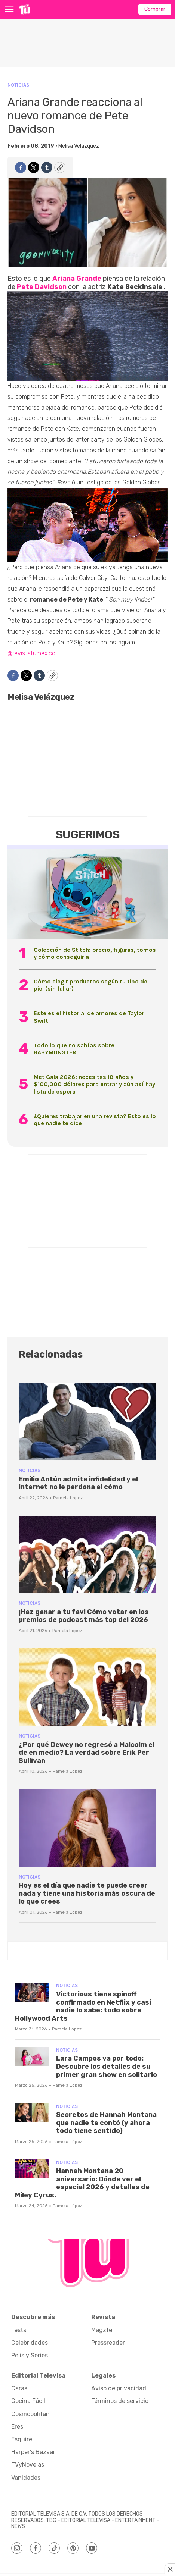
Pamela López (68, 1497)
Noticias (18, 85)
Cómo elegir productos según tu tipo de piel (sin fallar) (90, 985)
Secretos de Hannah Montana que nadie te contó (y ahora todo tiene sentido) (106, 2123)
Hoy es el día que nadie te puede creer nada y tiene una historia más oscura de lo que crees (87, 1893)
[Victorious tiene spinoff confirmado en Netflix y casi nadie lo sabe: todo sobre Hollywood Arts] (32, 1992)
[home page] (24, 9)
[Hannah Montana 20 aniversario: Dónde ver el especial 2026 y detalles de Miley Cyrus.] (32, 2168)
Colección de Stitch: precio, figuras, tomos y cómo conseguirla (95, 953)
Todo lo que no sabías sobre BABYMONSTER (74, 1049)
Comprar (154, 9)
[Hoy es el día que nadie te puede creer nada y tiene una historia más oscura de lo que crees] (87, 1828)
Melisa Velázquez (78, 146)
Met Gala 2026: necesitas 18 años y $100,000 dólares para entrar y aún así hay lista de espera (94, 1084)
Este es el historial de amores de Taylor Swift (89, 1017)
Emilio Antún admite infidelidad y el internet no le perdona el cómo (78, 1483)
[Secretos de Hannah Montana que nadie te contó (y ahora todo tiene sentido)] (32, 2112)
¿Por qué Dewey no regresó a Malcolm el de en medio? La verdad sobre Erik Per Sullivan (86, 1753)
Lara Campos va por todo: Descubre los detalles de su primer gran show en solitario (106, 2066)
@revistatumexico (31, 653)
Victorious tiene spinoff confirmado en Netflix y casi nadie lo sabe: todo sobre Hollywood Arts (83, 2006)
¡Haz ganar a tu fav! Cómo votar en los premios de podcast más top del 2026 (84, 1616)
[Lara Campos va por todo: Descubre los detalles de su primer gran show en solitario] (32, 2056)
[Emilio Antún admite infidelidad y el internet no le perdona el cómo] (87, 1421)
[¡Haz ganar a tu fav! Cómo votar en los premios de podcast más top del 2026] (87, 1554)
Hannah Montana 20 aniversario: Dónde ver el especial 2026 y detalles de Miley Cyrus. (82, 2183)
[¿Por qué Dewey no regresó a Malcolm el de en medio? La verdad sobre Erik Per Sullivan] (87, 1687)
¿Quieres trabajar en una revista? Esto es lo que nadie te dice (95, 1120)
